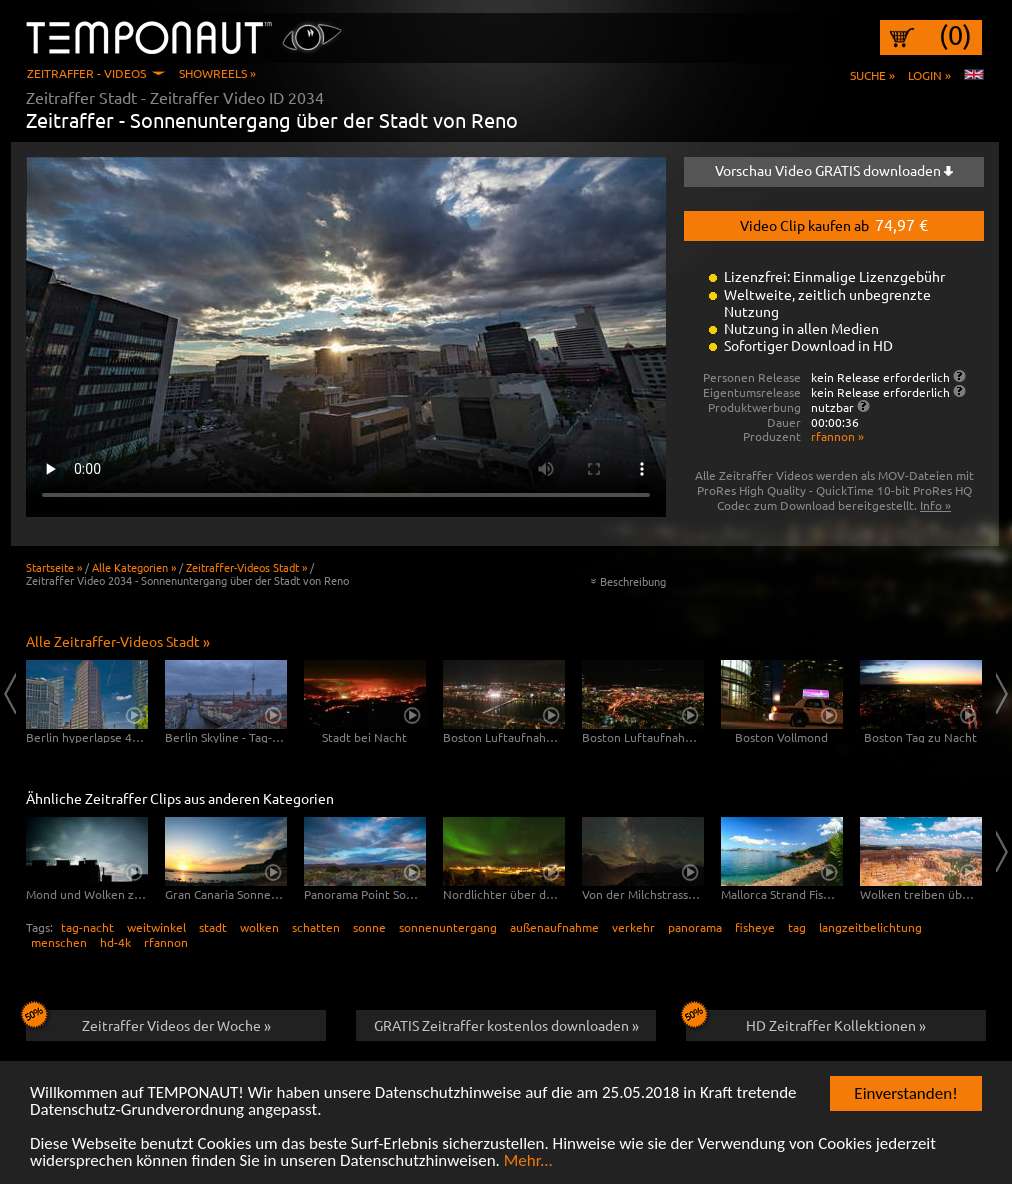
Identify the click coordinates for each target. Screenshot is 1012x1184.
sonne (369, 927)
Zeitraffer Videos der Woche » (148, 1022)
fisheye (755, 927)
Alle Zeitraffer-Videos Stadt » (118, 641)
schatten (316, 927)
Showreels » (217, 73)
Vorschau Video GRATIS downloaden (834, 170)
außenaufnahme (554, 927)
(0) (955, 35)
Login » (929, 75)
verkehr (633, 927)
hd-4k (115, 942)
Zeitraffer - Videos (86, 73)
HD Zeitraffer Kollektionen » (806, 1022)
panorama (695, 927)
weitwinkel (156, 927)
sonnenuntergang (448, 927)
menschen (59, 942)
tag (797, 927)
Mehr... (528, 1162)
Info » (935, 505)
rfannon (166, 942)
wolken (259, 927)
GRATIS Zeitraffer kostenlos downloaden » (506, 1025)
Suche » (872, 75)
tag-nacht (87, 927)
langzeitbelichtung (870, 927)
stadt (213, 927)
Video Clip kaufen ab (834, 224)
